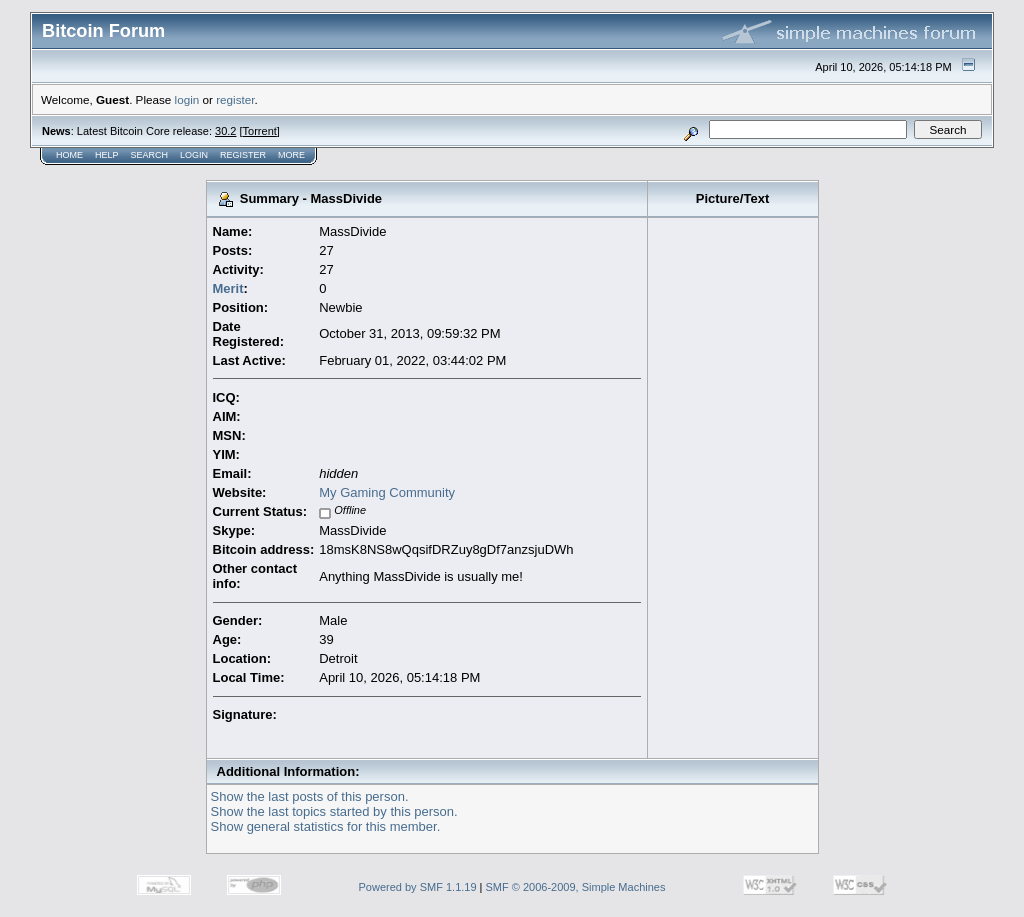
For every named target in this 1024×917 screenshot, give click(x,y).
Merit (228, 288)
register (235, 99)
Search (150, 155)
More (291, 155)
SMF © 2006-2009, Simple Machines (576, 887)
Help (107, 155)
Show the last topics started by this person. (334, 811)
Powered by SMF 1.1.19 (418, 887)
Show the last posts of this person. (310, 796)
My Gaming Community (387, 492)
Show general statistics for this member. (326, 826)
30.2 (225, 131)
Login (194, 155)
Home (69, 155)
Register (243, 155)
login (187, 99)
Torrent (260, 131)
